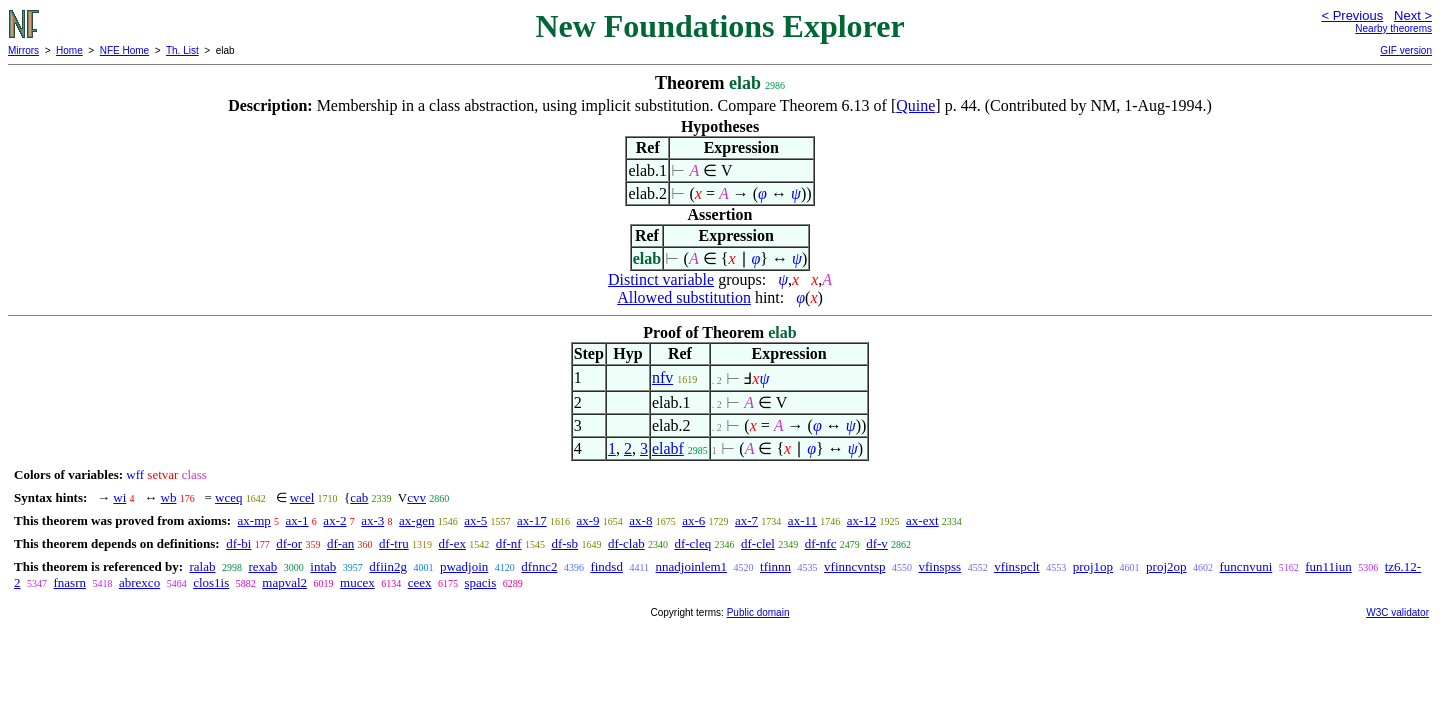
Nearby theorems (1393, 28)
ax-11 (802, 520)
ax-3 (372, 520)
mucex (357, 582)
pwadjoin (464, 566)
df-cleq (692, 543)
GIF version (1406, 50)
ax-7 (746, 520)
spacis (481, 582)
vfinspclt (1017, 566)
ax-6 (693, 520)
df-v (877, 543)
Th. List (182, 50)
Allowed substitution (684, 297)
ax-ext (922, 520)
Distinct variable (661, 279)
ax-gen (416, 520)
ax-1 (297, 520)
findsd (606, 566)
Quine (915, 105)
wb (169, 497)
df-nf (509, 543)
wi (119, 497)
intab (323, 566)
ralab (202, 566)
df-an (340, 543)
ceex (420, 582)
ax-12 (862, 520)
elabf (668, 448)
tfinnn (775, 566)
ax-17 (532, 520)
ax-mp (254, 520)
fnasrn (70, 582)
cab (359, 497)
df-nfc (821, 543)
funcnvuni (1246, 566)
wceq (228, 497)
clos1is (211, 582)
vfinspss (940, 566)
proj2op (1166, 566)
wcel (302, 497)
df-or (289, 543)
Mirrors (23, 50)
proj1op (1093, 566)
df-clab (626, 543)
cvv (416, 497)
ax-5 (475, 520)
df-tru (394, 543)
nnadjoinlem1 (692, 566)
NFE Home (124, 50)
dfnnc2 (539, 566)
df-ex (451, 543)
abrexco (139, 582)
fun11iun (1328, 566)
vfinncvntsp (854, 566)
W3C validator (1397, 612)
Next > (1413, 15)
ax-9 (587, 520)
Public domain (758, 612)
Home (69, 50)
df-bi (238, 543)
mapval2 (284, 582)
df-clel (758, 543)
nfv (662, 377)
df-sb (564, 543)
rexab (262, 566)
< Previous (1352, 15)
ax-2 (334, 520)
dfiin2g (388, 566)
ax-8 (640, 520)
